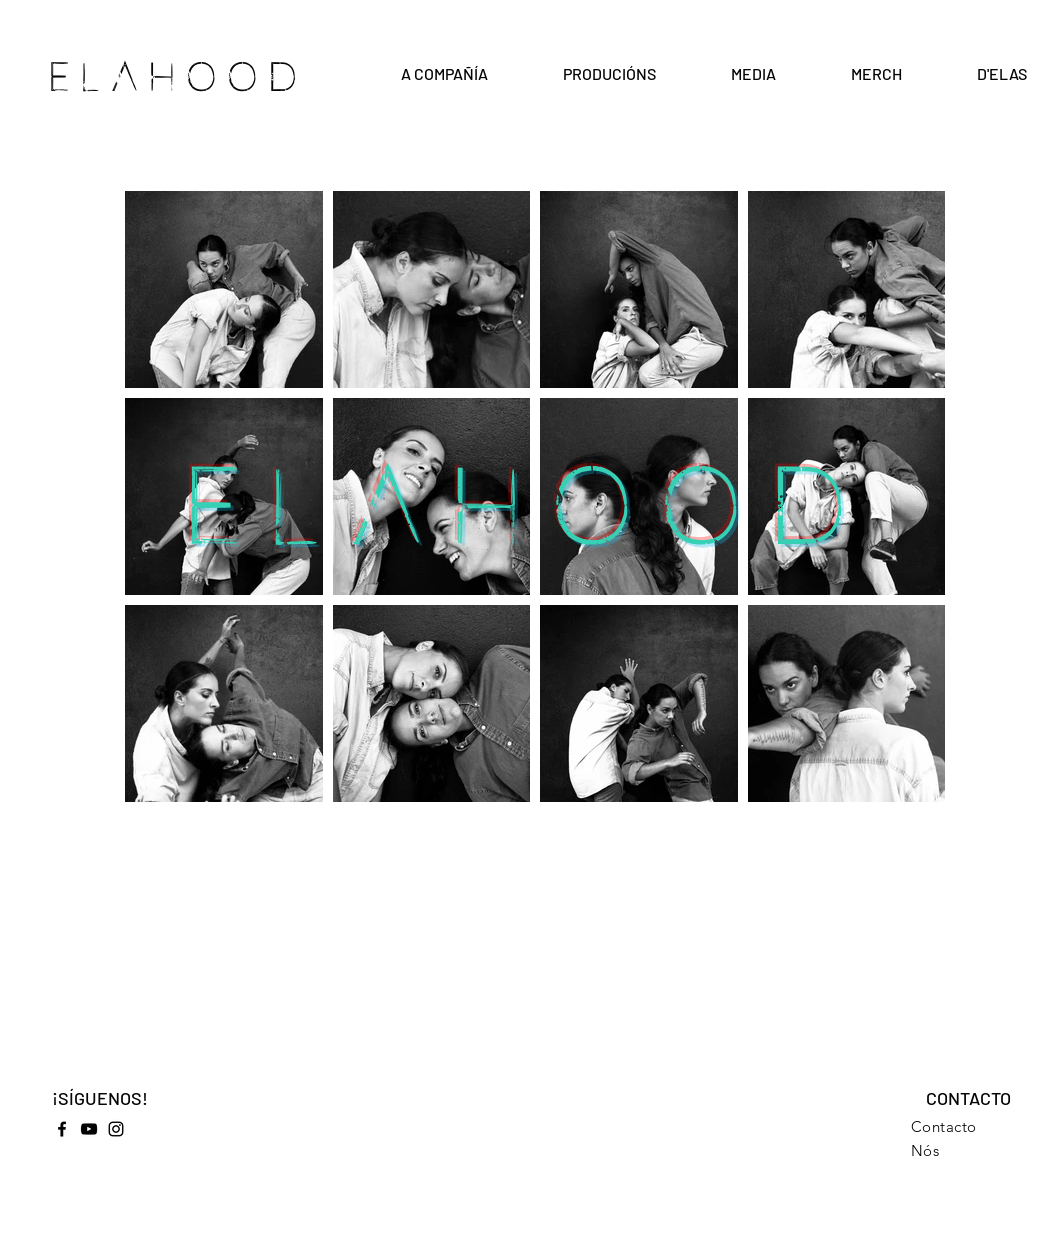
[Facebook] (62, 1129)
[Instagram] (116, 1129)
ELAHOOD (177, 78)
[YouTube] (89, 1129)
